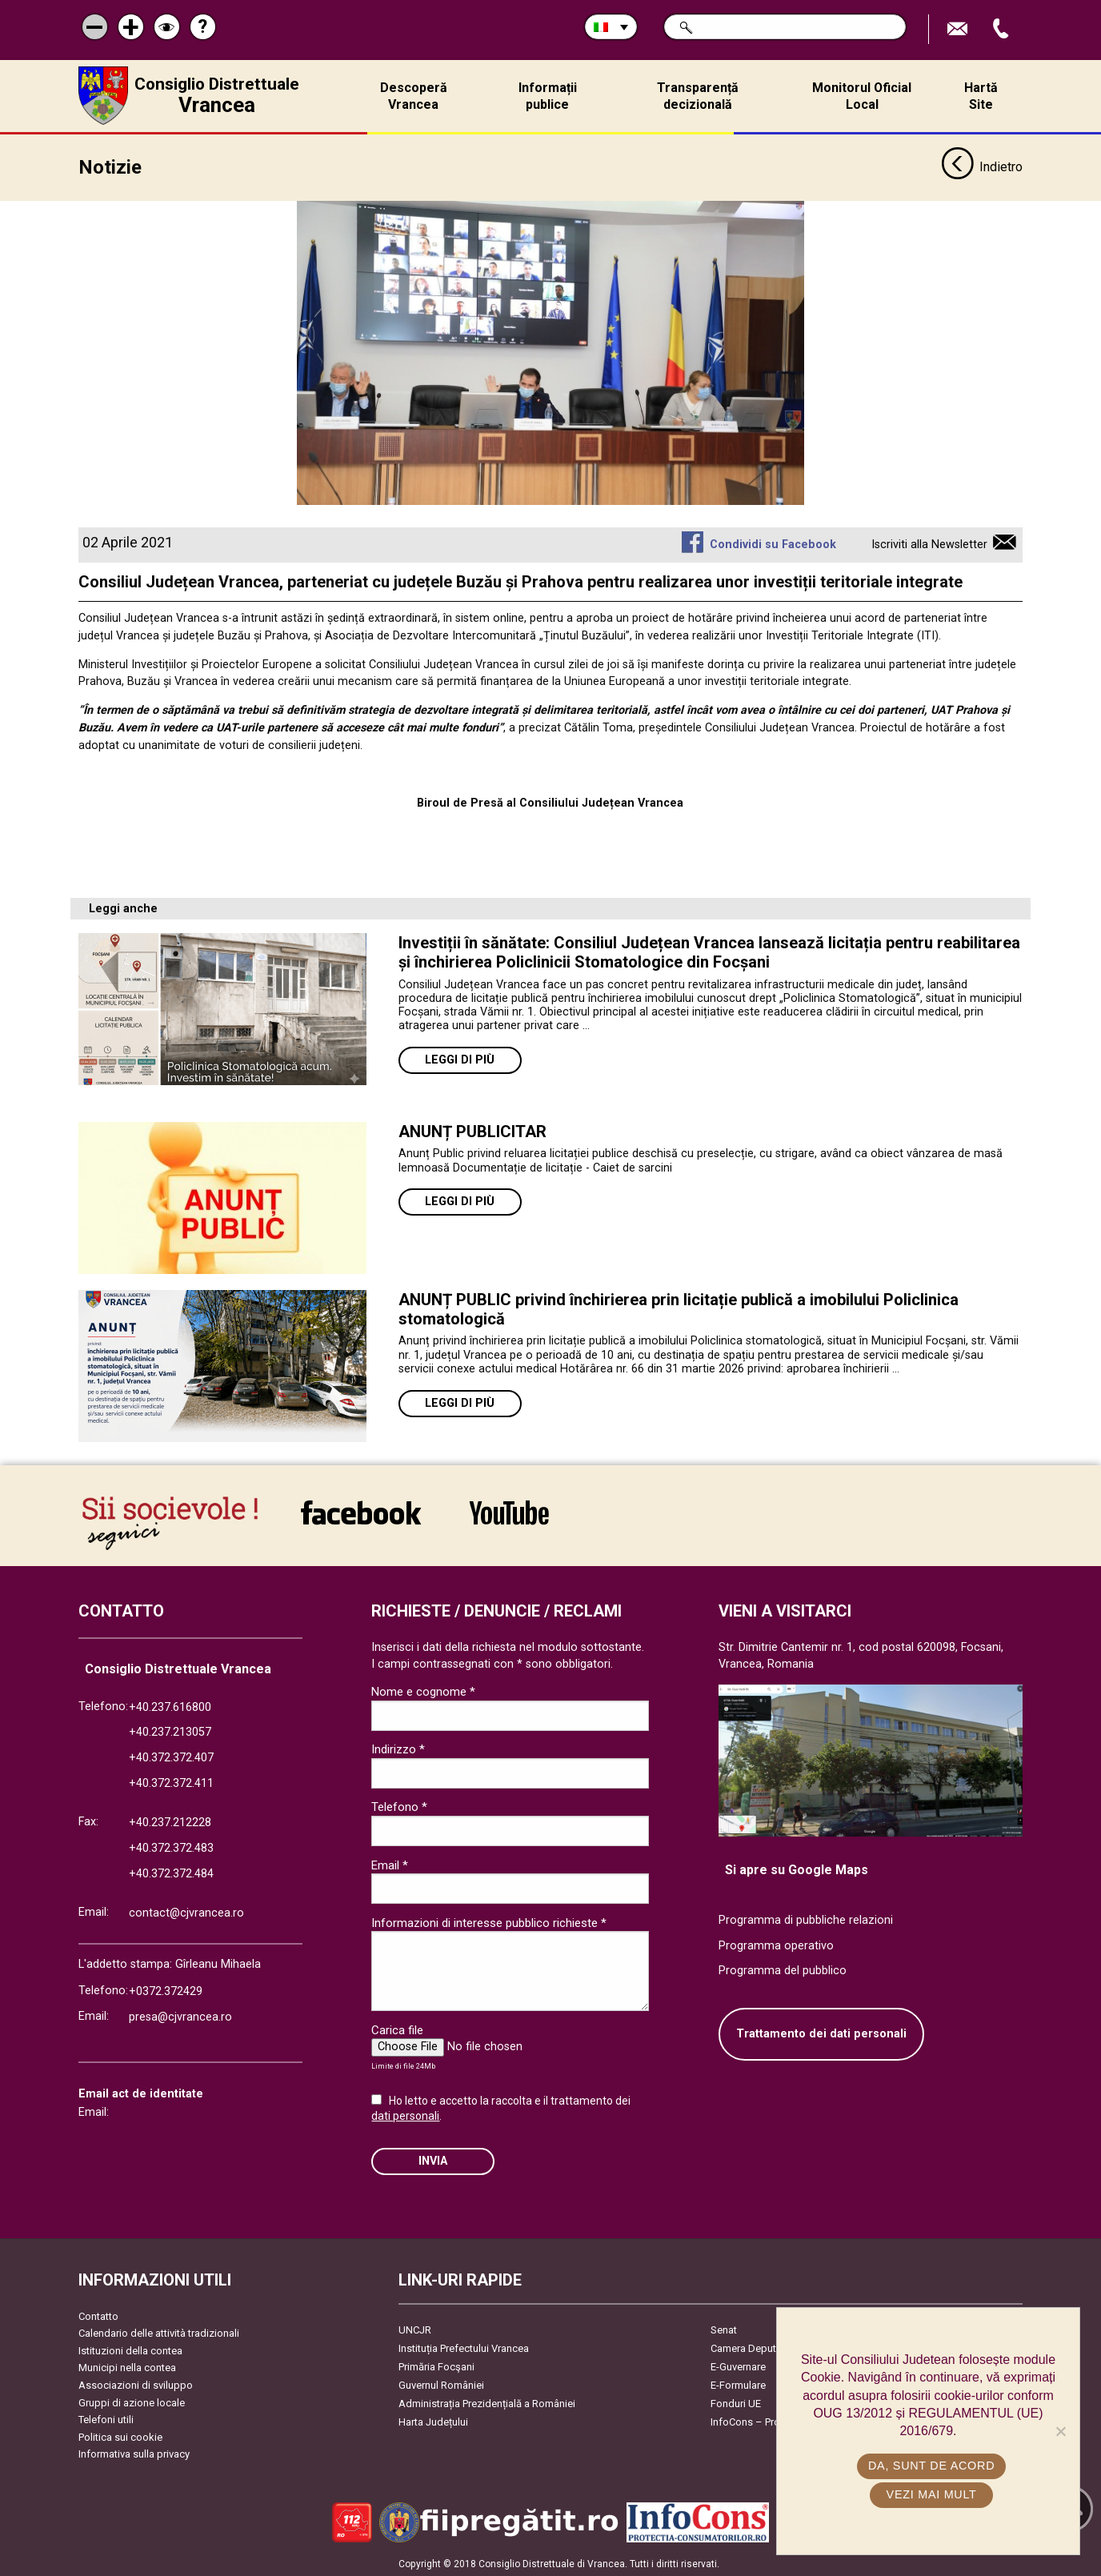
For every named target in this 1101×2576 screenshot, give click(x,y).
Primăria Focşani (436, 2364)
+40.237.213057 (170, 1730)
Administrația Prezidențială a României (486, 2401)
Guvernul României (441, 2383)
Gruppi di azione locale (131, 2401)
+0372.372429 (165, 1990)
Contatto (98, 2314)
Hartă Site (981, 96)
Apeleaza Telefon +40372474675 (1003, 29)
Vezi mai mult (932, 2494)
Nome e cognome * (423, 1690)
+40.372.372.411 (171, 1782)
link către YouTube (509, 1511)
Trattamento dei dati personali (821, 2032)
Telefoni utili (106, 2418)
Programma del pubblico (783, 1969)
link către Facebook (361, 1511)
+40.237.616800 (170, 1706)
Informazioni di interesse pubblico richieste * (489, 1921)
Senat (724, 2328)
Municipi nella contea (127, 2366)
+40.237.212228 (170, 1821)
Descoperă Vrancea (413, 96)
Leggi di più (459, 1058)
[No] (1060, 2431)
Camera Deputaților (755, 2346)
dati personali (405, 2114)
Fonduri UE (736, 2401)
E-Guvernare (738, 2364)
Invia (432, 2159)
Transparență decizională (698, 96)
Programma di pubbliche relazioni (806, 1918)
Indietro (982, 166)
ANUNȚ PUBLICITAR (472, 1130)
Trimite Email (959, 29)
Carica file (397, 2028)
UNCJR (414, 2328)
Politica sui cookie (120, 2436)
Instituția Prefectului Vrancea (463, 2346)
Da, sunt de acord (932, 2465)
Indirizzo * (398, 1748)
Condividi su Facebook (773, 543)
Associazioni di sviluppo (135, 2384)
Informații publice (547, 96)
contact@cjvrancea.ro (186, 1911)
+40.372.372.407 (171, 1756)
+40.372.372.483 (171, 1846)
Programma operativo (776, 1944)
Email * (389, 1863)
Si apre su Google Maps (796, 1868)
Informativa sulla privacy (134, 2452)
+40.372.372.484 (171, 1871)
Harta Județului (433, 2420)
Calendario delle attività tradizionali (158, 2332)
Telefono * (399, 1805)
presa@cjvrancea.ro (180, 2015)
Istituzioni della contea (130, 2349)
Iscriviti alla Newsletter (929, 543)
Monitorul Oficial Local (861, 96)
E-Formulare (738, 2383)
